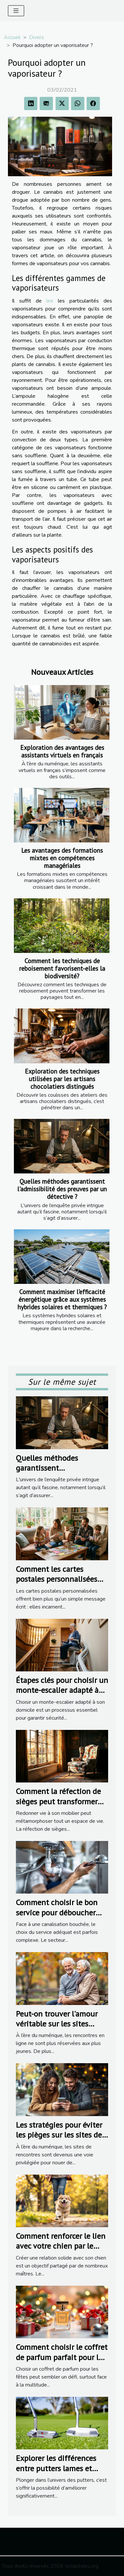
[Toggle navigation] (16, 10)
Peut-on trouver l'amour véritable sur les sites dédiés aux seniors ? (57, 2024)
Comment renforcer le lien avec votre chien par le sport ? (60, 2246)
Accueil (12, 37)
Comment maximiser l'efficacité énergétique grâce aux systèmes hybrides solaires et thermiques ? (62, 1299)
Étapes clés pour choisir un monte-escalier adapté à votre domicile (62, 1690)
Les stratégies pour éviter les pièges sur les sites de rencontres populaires (59, 2135)
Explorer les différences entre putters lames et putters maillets (56, 2468)
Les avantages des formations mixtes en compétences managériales (62, 858)
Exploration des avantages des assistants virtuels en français (62, 751)
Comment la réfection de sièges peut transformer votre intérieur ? (58, 1801)
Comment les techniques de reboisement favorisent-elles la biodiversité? (62, 968)
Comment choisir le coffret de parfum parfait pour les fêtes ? (61, 2357)
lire (49, 301)
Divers (36, 37)
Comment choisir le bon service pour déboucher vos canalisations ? (57, 1912)
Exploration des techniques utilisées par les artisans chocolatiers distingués (62, 1078)
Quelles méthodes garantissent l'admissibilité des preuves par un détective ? (62, 1189)
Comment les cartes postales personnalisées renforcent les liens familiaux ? (56, 1584)
